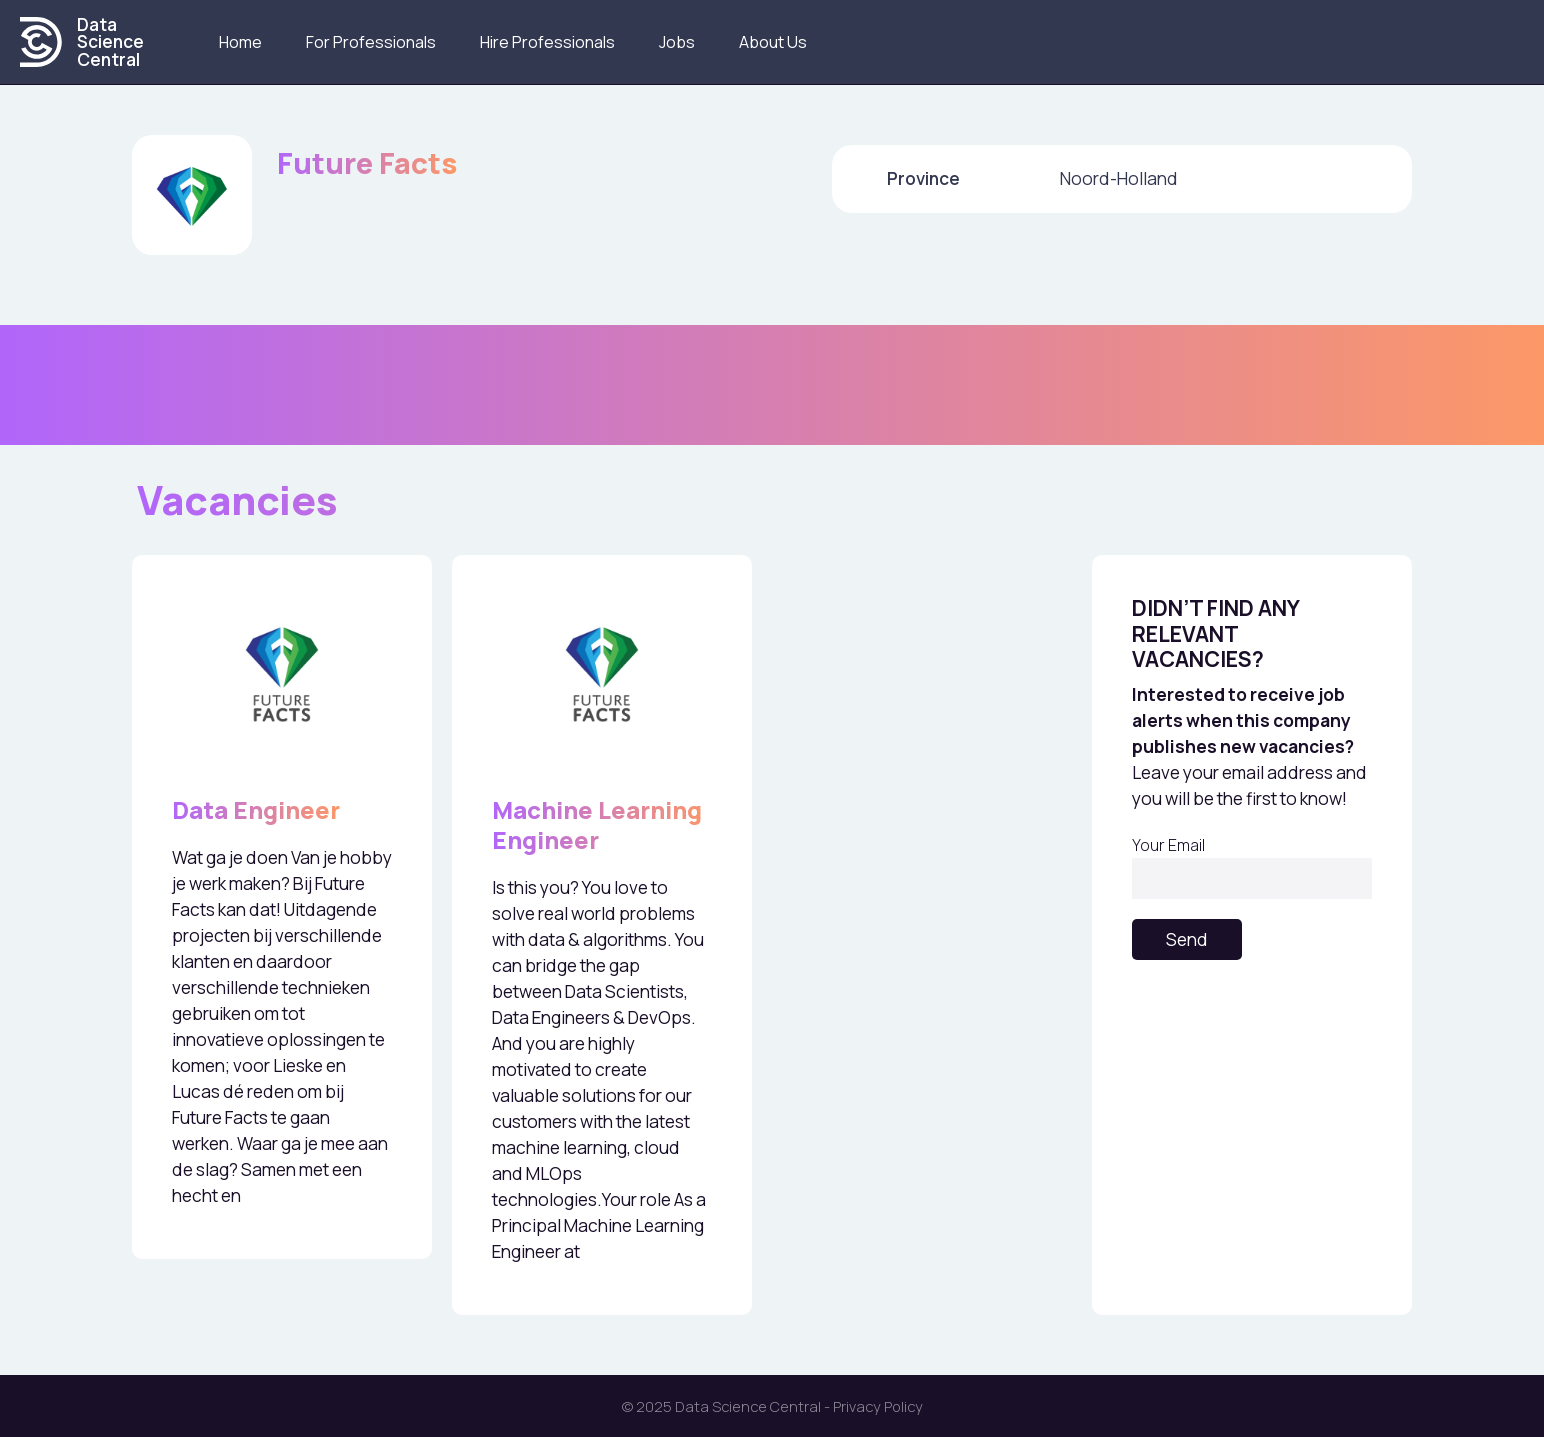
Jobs (677, 42)
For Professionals (371, 42)
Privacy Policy (878, 1406)
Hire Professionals (547, 42)
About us (773, 42)
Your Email (1252, 866)
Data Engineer (256, 809)
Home (240, 42)
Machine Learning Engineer (597, 824)
